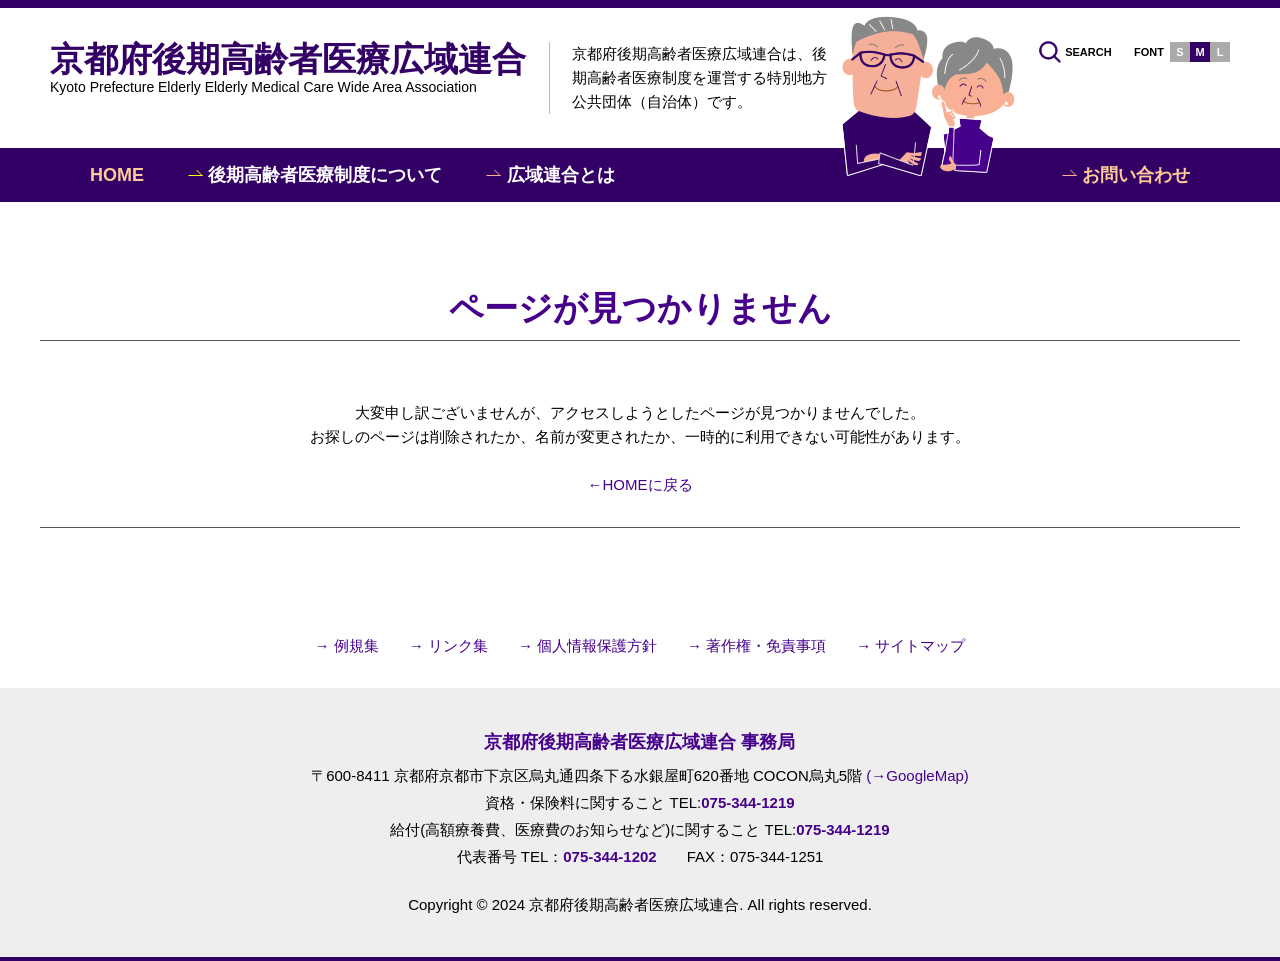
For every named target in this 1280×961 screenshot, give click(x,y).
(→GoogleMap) (917, 775)
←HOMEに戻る (640, 484)
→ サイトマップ (910, 645)
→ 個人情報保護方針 (587, 645)
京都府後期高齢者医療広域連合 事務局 (639, 742)
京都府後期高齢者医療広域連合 (288, 67)
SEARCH (1075, 52)
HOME (117, 175)
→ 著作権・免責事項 (756, 645)
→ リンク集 (448, 645)
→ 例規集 (347, 645)
